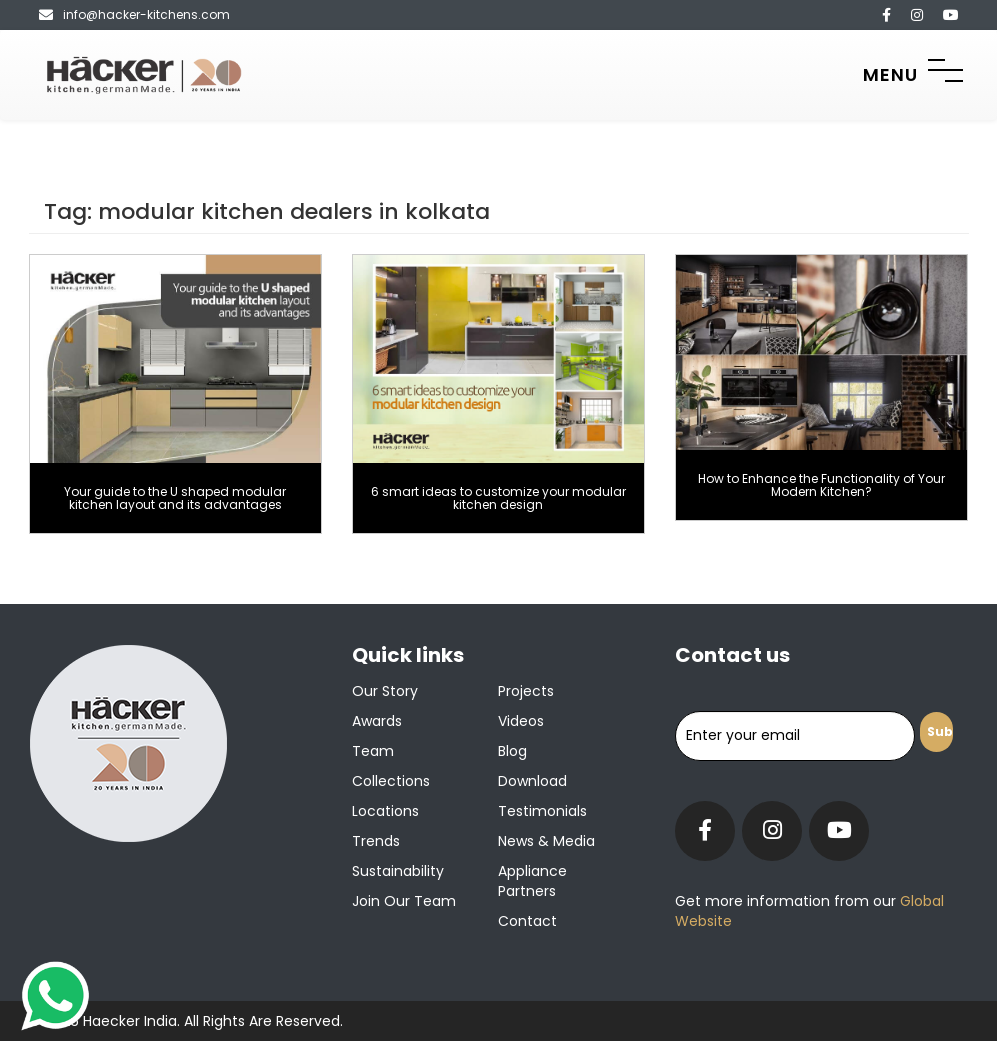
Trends (376, 841)
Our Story (385, 691)
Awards (377, 721)
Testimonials (542, 811)
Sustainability (398, 871)
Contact (527, 921)
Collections (391, 781)
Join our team (404, 901)
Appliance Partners (532, 881)
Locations (385, 811)
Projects (526, 691)
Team (373, 751)
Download (532, 781)
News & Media (546, 841)
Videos (521, 721)
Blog (512, 751)
